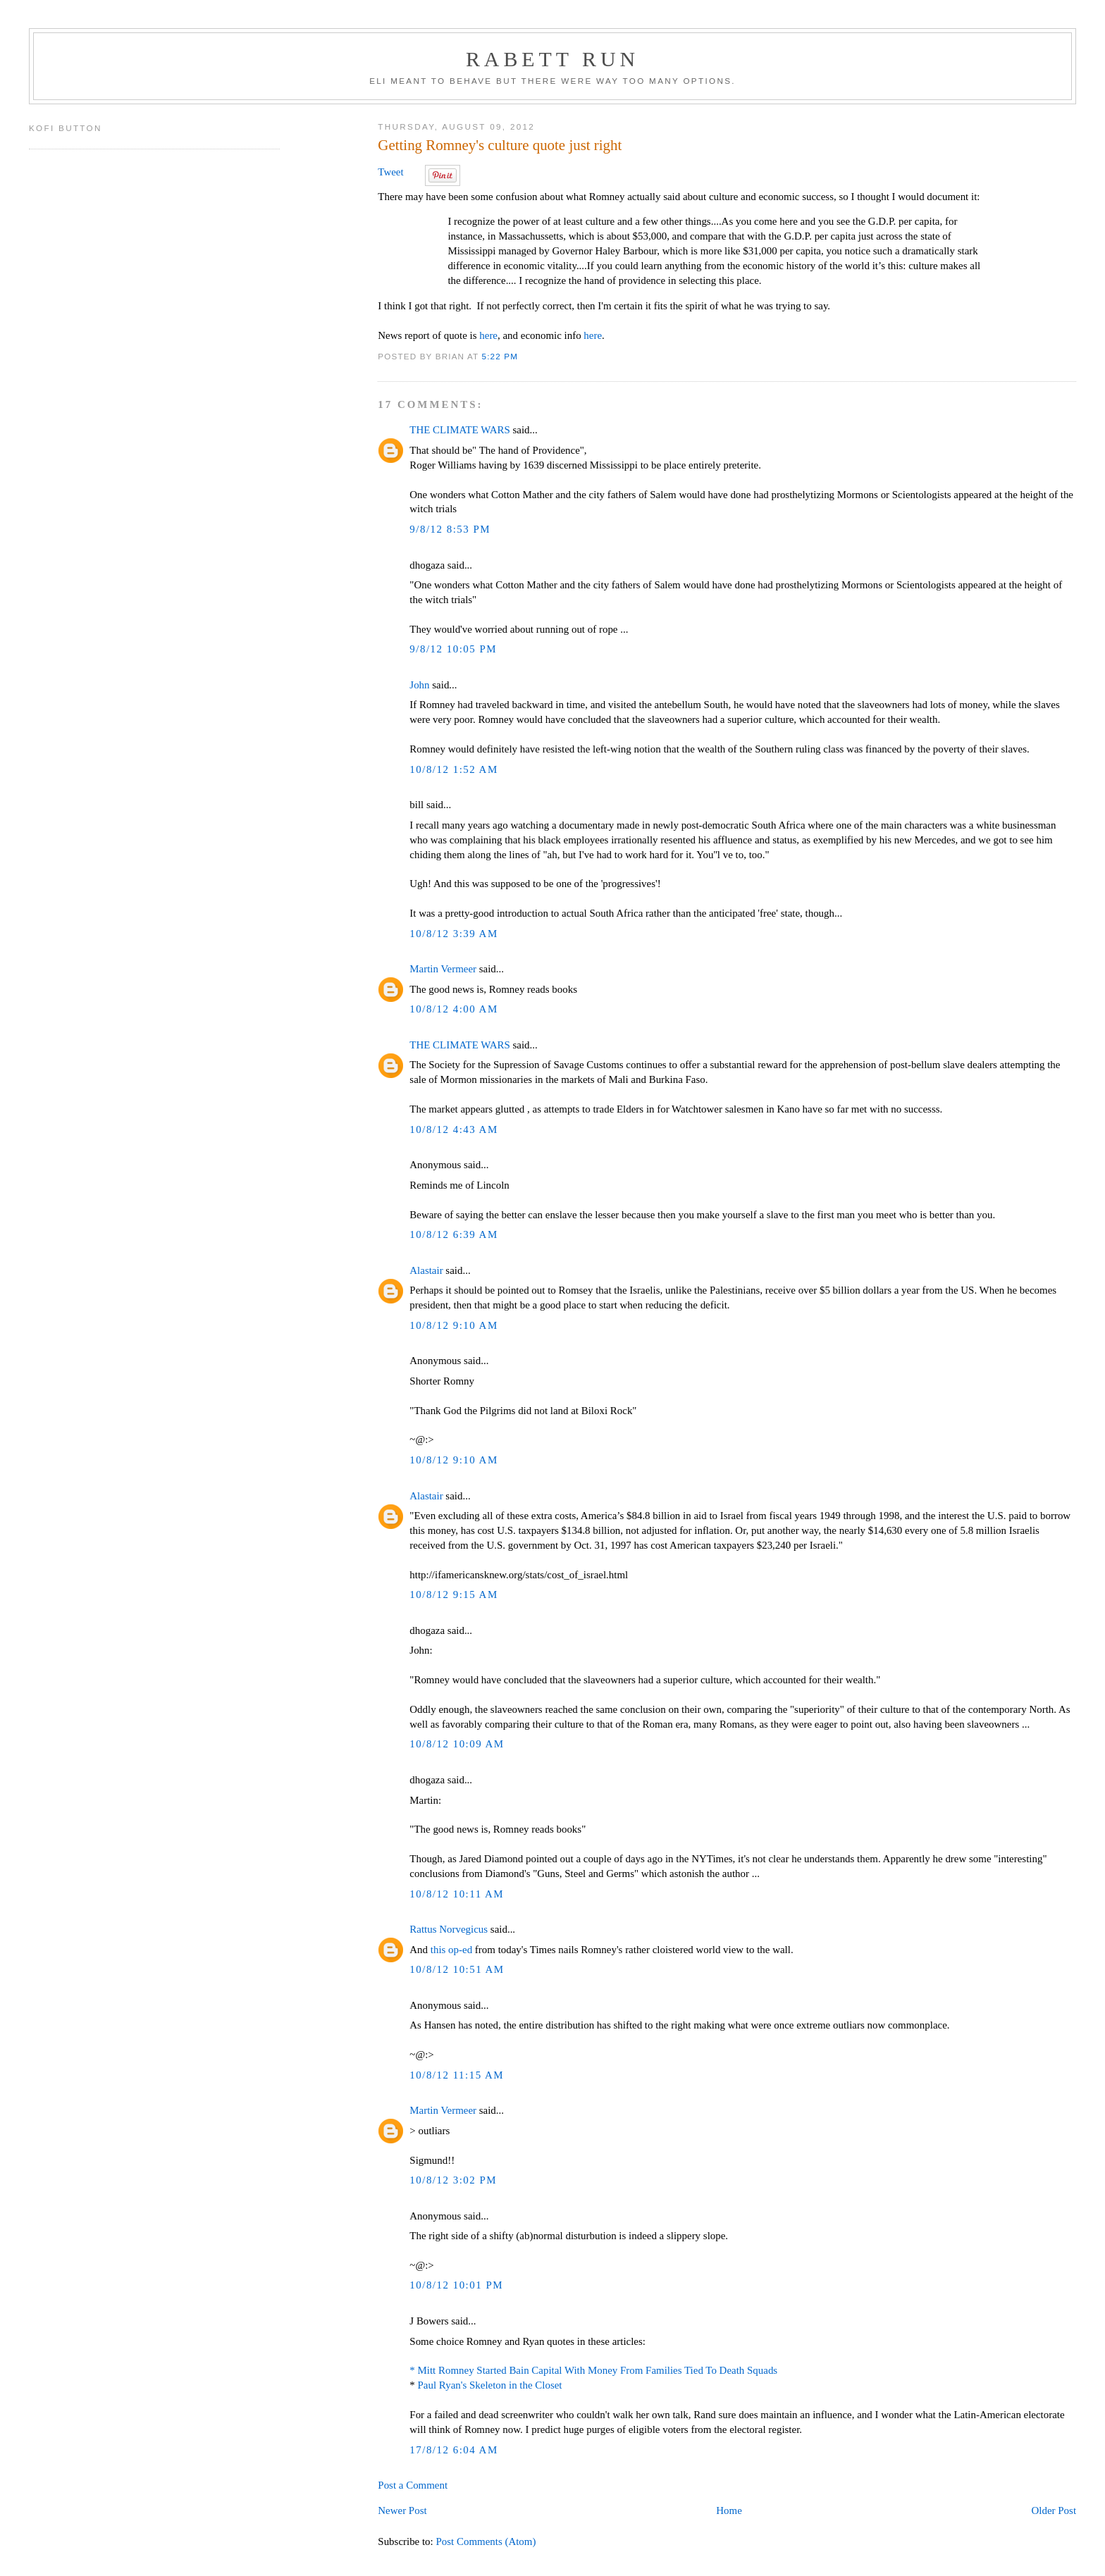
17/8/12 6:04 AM (453, 2450)
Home (729, 2510)
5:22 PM (500, 356)
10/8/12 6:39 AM (453, 1234)
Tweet (390, 172)
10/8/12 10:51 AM (456, 1969)
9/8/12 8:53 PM (449, 529)
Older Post (1054, 2510)
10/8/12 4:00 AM (453, 1009)
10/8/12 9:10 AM (453, 1325)
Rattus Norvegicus (448, 1929)
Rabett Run (552, 58)
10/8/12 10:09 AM (456, 1744)
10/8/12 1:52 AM (453, 769)
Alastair (426, 1270)
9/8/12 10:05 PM (453, 649)
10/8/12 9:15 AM (453, 1594)
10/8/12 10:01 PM (456, 2285)
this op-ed (451, 1949)
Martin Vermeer (442, 968)
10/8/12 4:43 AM (453, 1129)
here (488, 335)
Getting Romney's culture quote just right (500, 145)
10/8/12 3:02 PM (453, 2180)
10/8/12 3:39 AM (453, 933)
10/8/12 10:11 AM (456, 1894)
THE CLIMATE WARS (459, 429)
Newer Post (402, 2510)
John (419, 685)
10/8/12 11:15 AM (456, 2075)
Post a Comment (412, 2485)
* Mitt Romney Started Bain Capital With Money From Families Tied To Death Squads (593, 2370)
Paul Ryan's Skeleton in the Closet (490, 2385)
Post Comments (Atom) (486, 2541)
